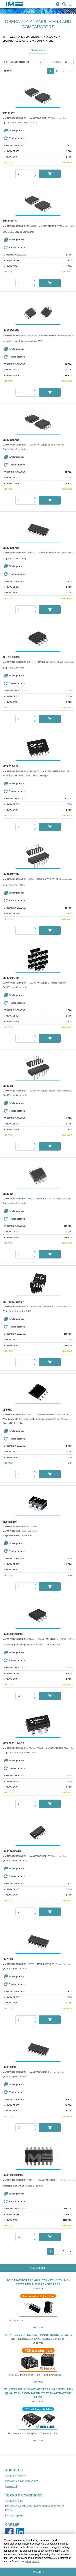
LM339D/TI (9, 2067)
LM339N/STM (11, 978)
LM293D (8, 1193)
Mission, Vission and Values (22, 2481)
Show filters (38, 50)
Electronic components (24, 37)
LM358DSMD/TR (13, 1634)
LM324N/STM (11, 874)
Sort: (5, 62)
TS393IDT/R (10, 221)
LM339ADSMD (12, 1851)
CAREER (12, 2524)
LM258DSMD (11, 330)
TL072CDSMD (11, 657)
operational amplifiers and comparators (28, 41)
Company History (15, 2475)
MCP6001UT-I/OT (13, 1743)
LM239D (8, 1959)
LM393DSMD (11, 440)
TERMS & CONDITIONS (23, 2495)
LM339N (8, 1086)
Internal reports (14, 2515)
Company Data (14, 2500)
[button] (38, 130)
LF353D (7, 1409)
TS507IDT (9, 113)
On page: (56, 62)
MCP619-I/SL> (11, 766)
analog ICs (50, 37)
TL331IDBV (10, 1521)
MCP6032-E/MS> (13, 1301)
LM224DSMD (11, 548)
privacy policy (32, 2561)
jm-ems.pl (11, 2486)
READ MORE (38, 2327)
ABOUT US (14, 2470)
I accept (38, 2571)
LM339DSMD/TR (13, 2175)
